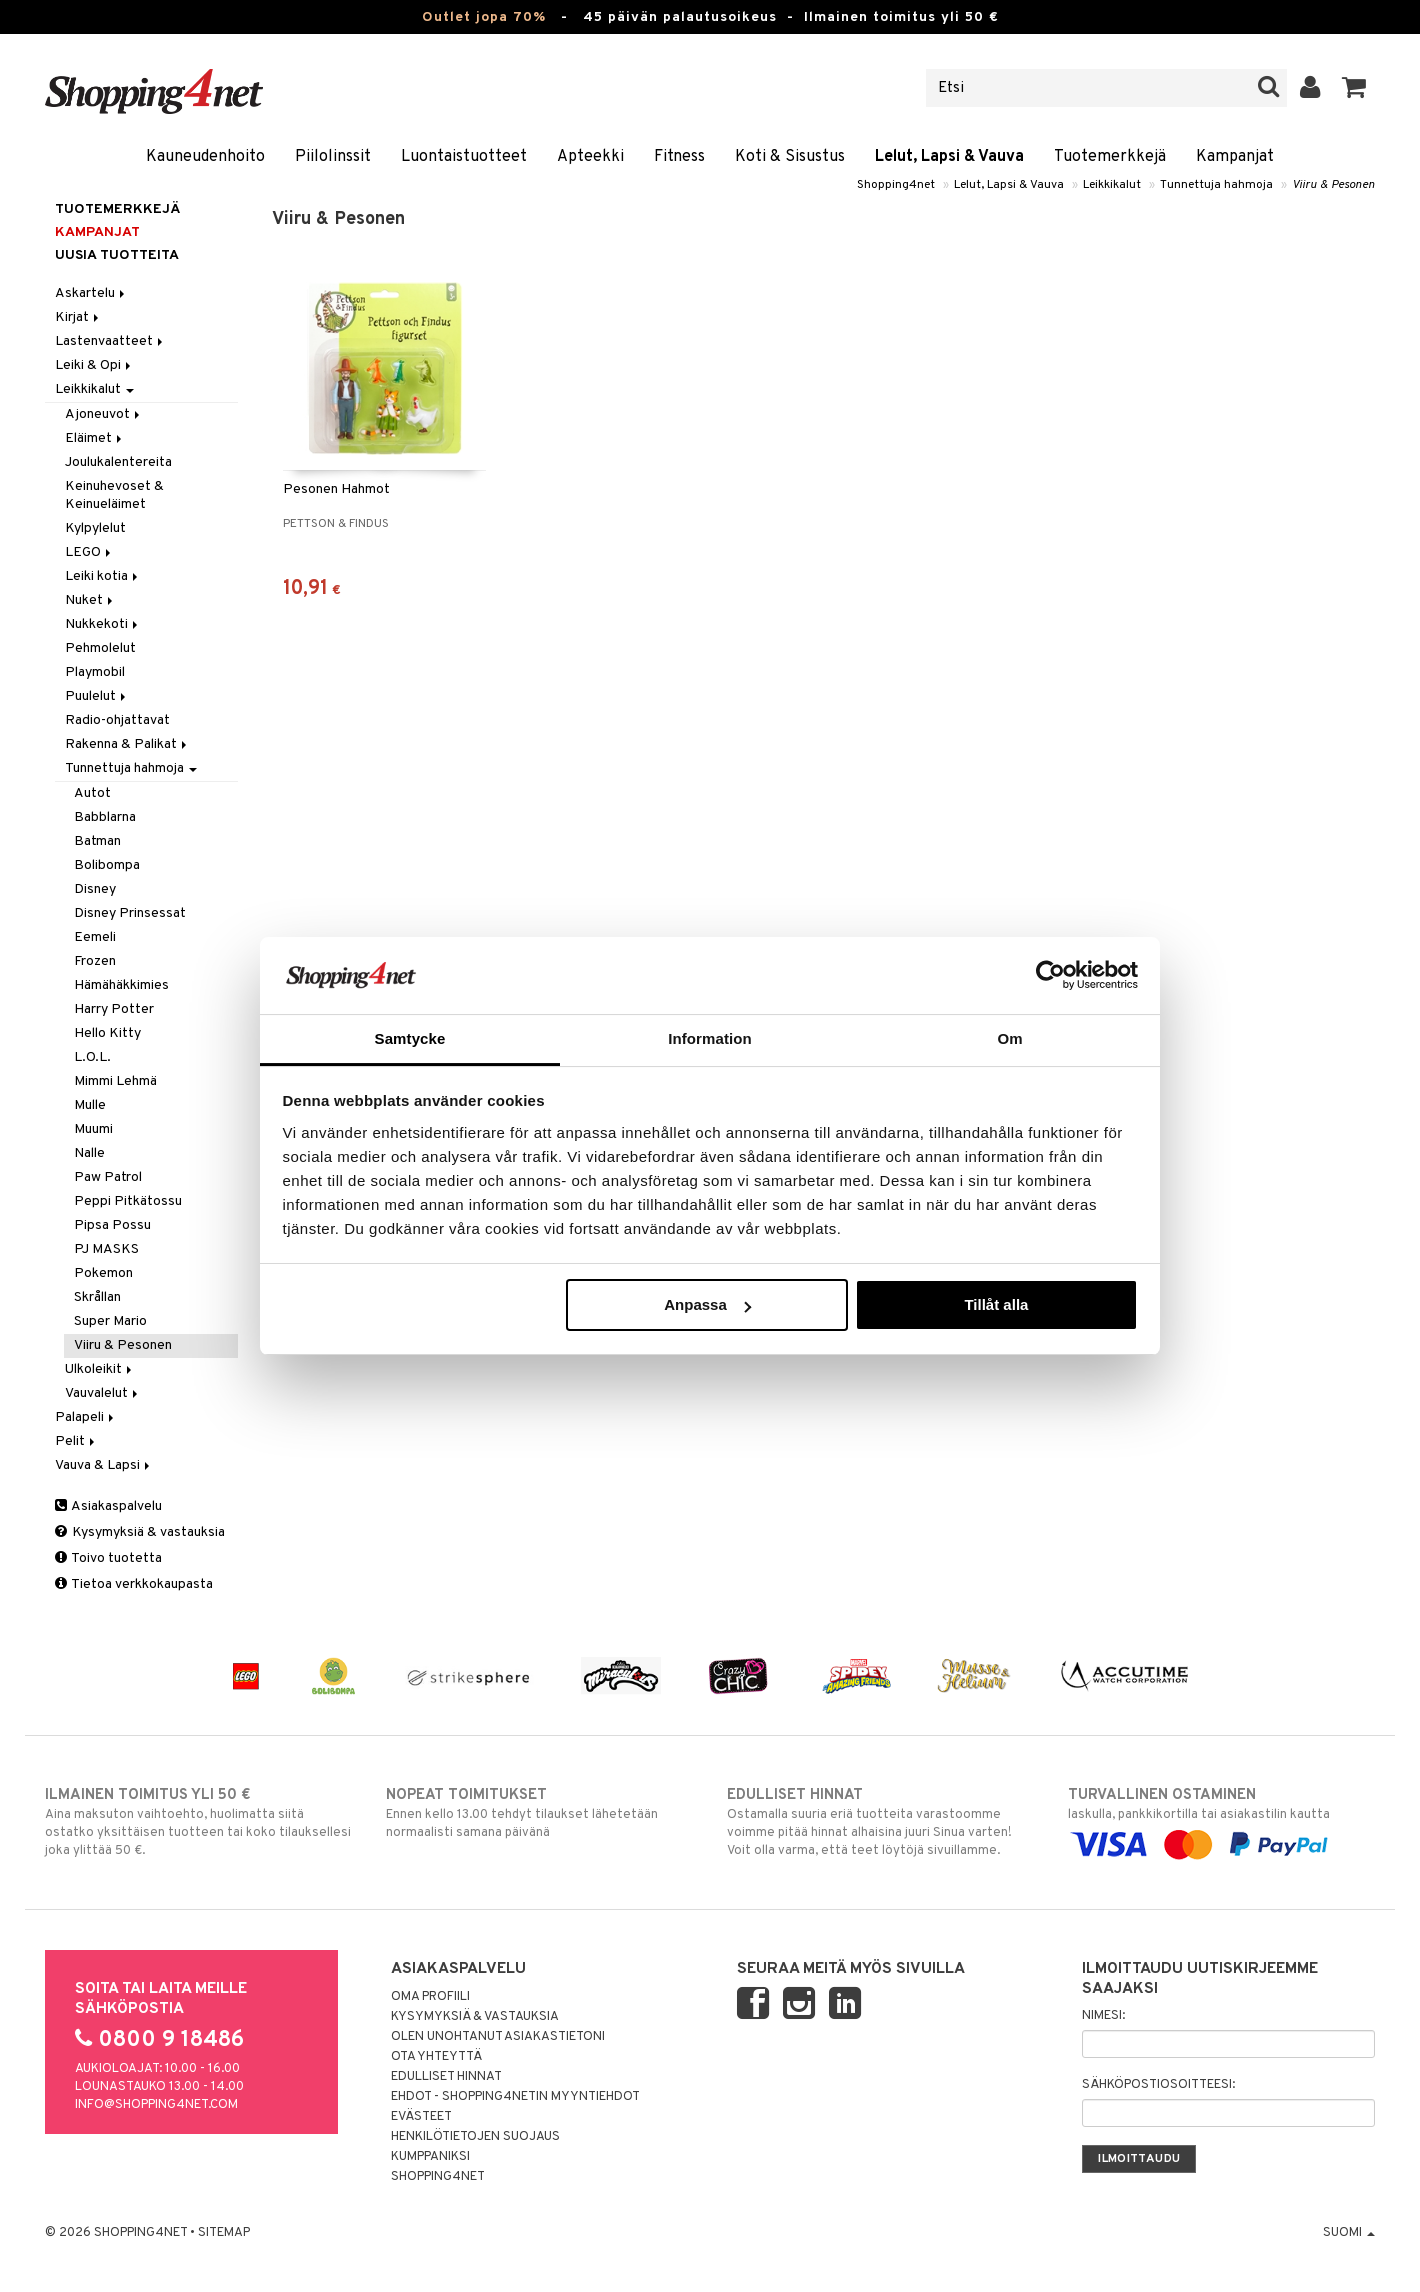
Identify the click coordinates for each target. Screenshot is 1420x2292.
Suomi (1349, 2233)
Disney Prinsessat (130, 913)
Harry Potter (114, 1009)
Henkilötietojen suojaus (475, 2137)
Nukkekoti (103, 624)
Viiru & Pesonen (1333, 185)
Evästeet (421, 2117)
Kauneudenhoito (205, 157)
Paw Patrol (108, 1177)
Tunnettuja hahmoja (1216, 185)
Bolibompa (107, 865)
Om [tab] (1009, 1038)
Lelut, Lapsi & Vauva (949, 157)
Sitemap (224, 2233)
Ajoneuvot (104, 414)
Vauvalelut (103, 1393)
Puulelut (97, 696)
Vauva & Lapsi (104, 1465)
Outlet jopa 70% (484, 17)
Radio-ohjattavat (117, 720)
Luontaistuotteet (464, 157)
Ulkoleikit (100, 1369)
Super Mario (110, 1321)
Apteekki (590, 157)
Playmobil (95, 672)
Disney (95, 889)
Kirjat (78, 317)
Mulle (90, 1105)
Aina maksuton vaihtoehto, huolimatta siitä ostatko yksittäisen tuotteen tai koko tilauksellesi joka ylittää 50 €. (198, 1822)
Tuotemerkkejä (1110, 157)
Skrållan (97, 1297)
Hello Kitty (107, 1033)
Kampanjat (1235, 157)
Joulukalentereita (118, 462)
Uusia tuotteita (117, 255)
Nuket (90, 600)
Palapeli (86, 1417)
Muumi (93, 1129)
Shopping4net (896, 185)
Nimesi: (1103, 2016)
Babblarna (105, 817)
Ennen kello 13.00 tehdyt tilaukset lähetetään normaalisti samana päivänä (539, 1813)
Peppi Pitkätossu (128, 1201)
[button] (1354, 88)
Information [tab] (710, 1038)
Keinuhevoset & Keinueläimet (114, 495)
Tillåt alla (996, 1304)
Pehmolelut (100, 648)
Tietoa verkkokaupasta (134, 1584)
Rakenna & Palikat (127, 744)
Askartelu (91, 293)
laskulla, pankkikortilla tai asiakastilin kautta (1221, 1820)
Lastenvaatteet (110, 341)
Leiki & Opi (94, 365)
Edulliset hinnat (446, 2077)
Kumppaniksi (430, 2157)
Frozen (95, 961)
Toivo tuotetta (108, 1558)
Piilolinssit (333, 157)
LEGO (89, 552)
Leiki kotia (103, 576)
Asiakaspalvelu (108, 1506)
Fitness (679, 157)
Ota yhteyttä (436, 2057)
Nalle (89, 1153)
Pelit (76, 1441)
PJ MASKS (106, 1249)
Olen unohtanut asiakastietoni (498, 2037)
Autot (92, 793)
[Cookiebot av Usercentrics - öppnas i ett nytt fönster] (1050, 975)
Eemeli (95, 937)
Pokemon (103, 1273)
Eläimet (95, 438)
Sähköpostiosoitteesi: (1158, 2085)
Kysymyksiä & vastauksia (140, 1532)
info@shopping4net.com (156, 2105)
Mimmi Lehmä (115, 1081)
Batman (97, 841)
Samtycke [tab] (410, 1038)
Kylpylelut (95, 528)
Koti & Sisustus (790, 157)
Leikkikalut (1112, 185)
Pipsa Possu (112, 1225)
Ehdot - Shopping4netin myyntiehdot (515, 2097)
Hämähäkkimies (121, 985)
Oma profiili (430, 1997)
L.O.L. (92, 1057)
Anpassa (707, 1304)
